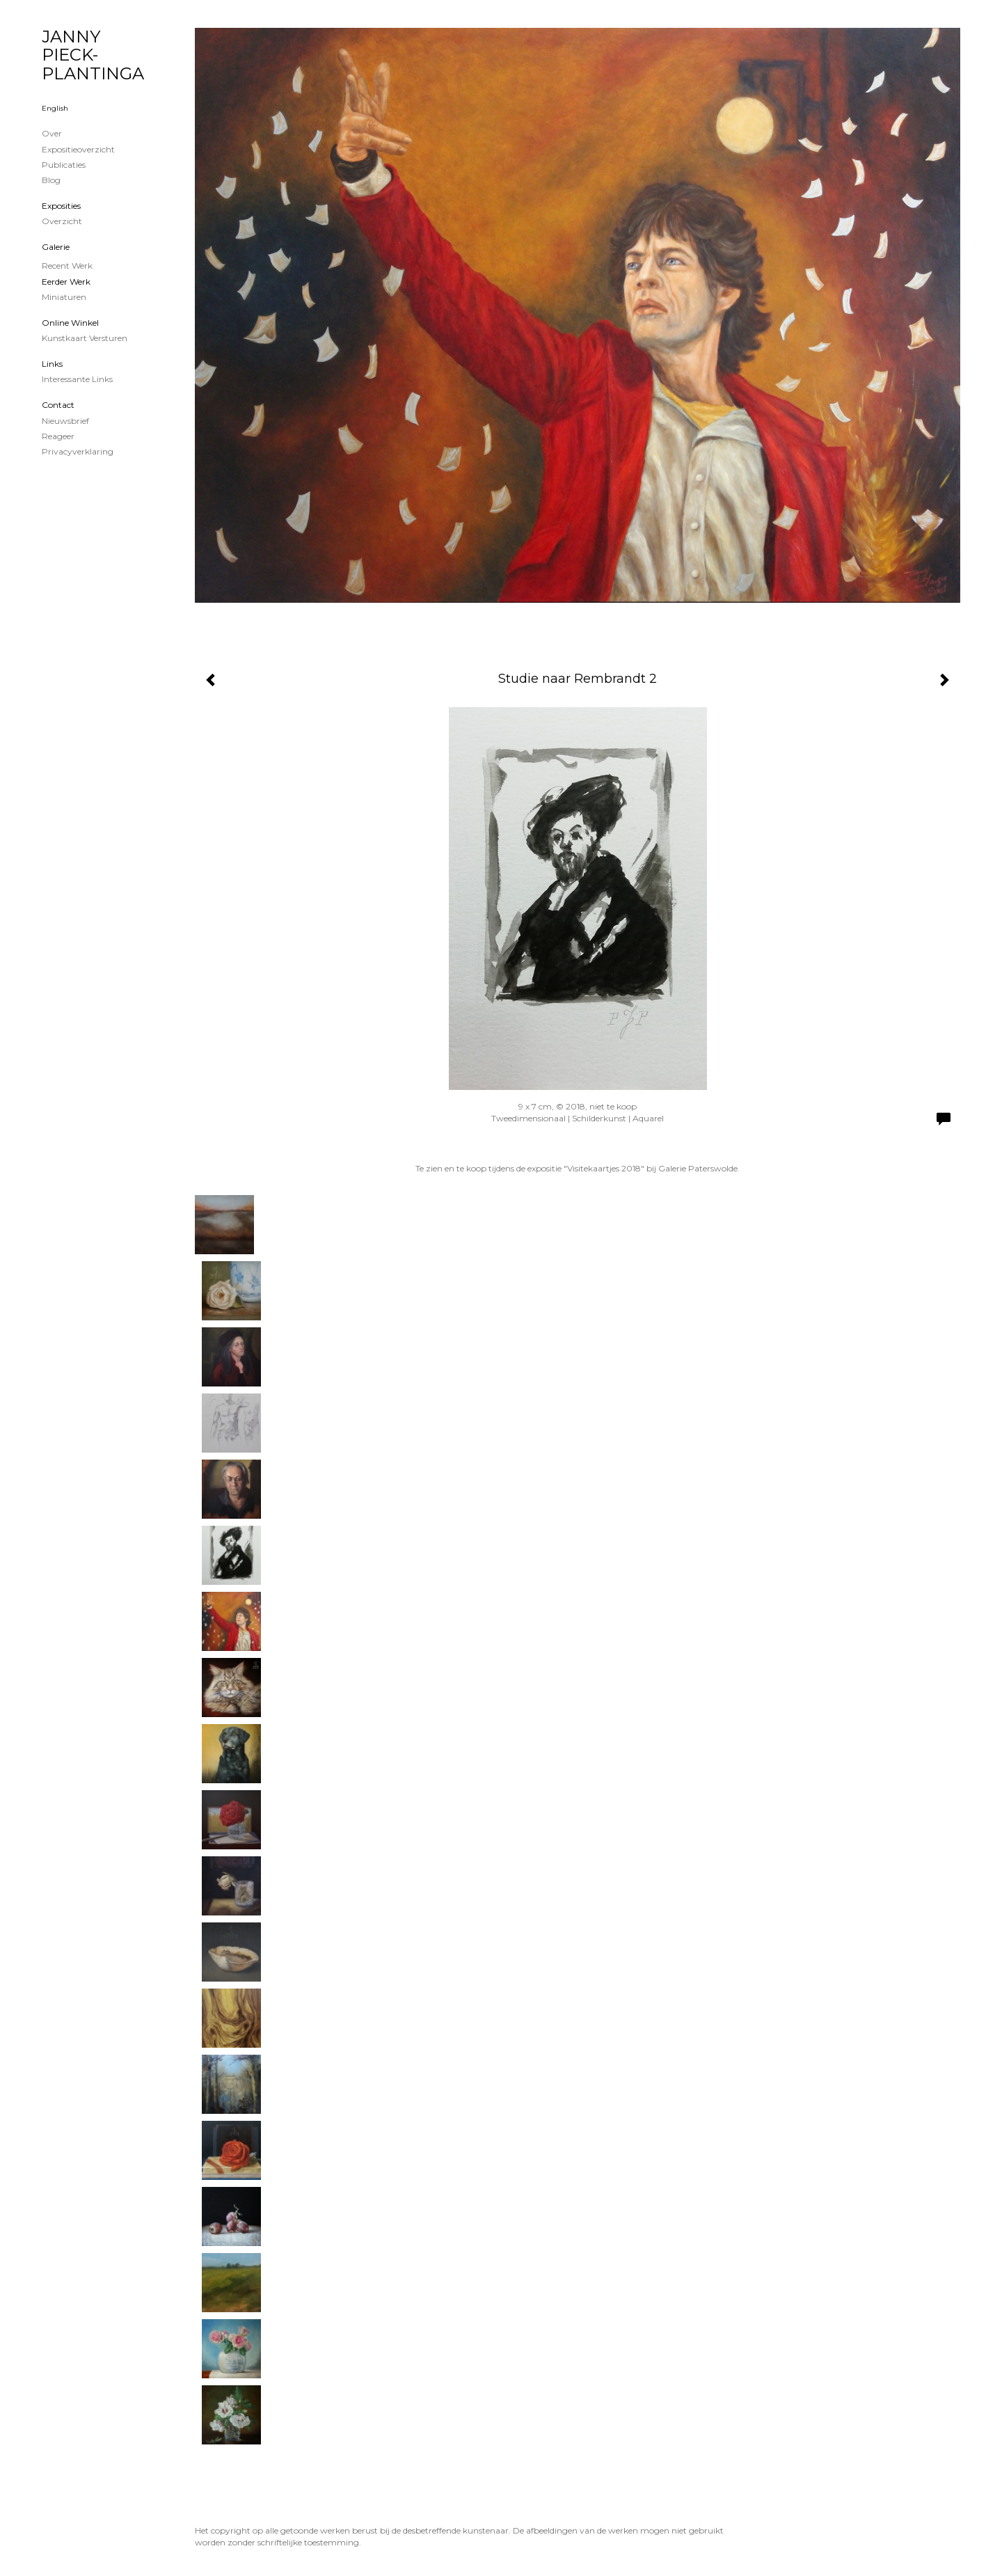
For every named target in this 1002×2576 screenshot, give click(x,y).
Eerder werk (66, 281)
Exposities (61, 205)
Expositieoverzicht (78, 149)
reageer (58, 436)
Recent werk (67, 265)
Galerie (56, 247)
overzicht (62, 221)
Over (52, 133)
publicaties (64, 164)
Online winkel (70, 322)
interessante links (77, 379)
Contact (58, 405)
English (55, 108)
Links (52, 363)
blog (51, 180)
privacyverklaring (77, 451)
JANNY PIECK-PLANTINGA (93, 55)
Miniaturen (64, 297)
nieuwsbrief (65, 421)
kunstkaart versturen (84, 338)
